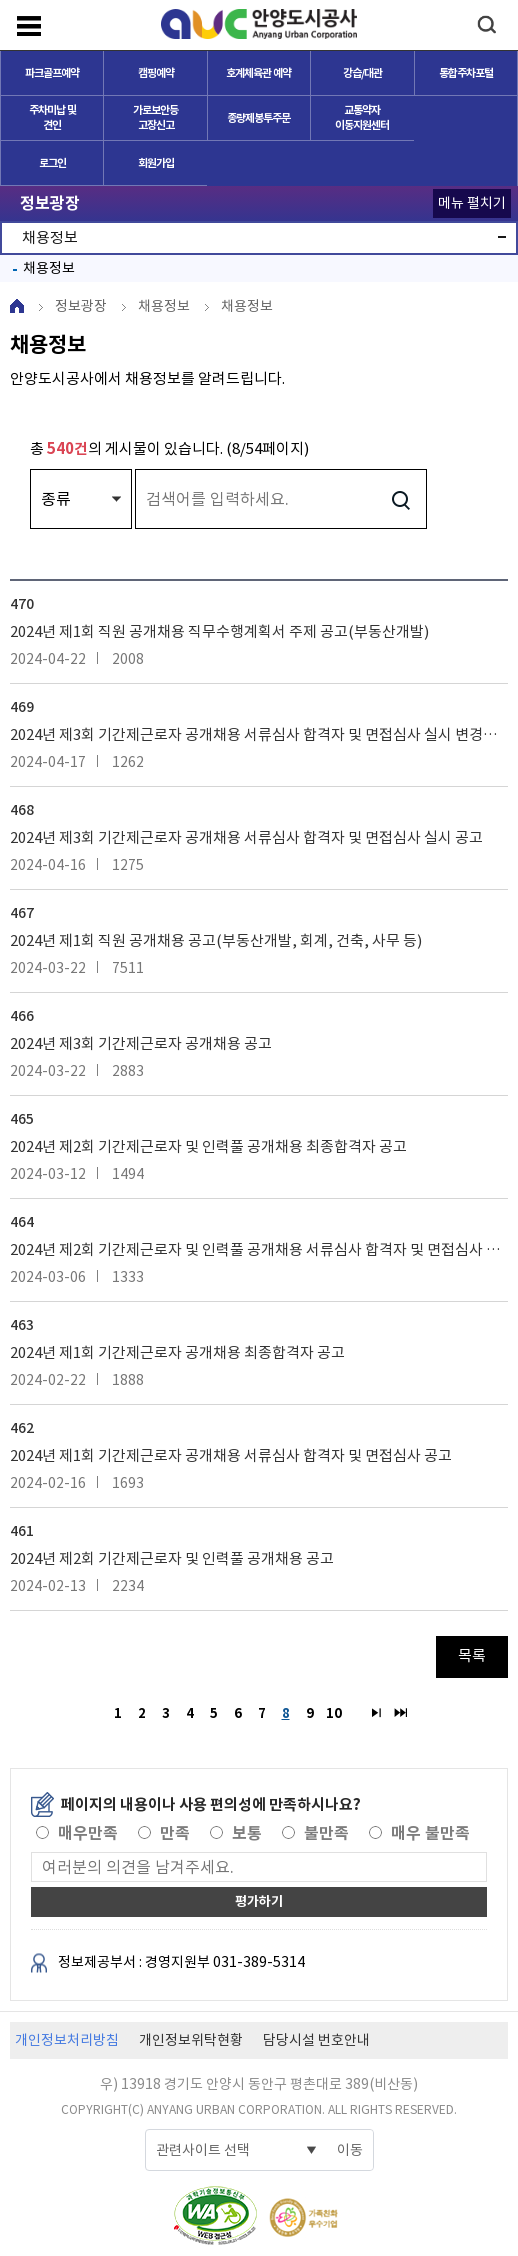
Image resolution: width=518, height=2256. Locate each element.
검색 (486, 24)
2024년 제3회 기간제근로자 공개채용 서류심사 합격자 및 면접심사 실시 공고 (246, 837)
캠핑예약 (156, 73)
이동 (350, 2150)
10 (332, 1712)
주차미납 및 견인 (52, 117)
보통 (247, 1833)
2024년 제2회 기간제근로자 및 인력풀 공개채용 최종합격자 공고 (208, 1146)
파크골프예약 (52, 73)
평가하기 (259, 1901)
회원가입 (156, 163)
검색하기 (400, 499)
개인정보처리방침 (67, 2040)
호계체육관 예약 (258, 73)
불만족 (326, 1833)
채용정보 (49, 268)
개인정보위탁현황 (191, 2040)
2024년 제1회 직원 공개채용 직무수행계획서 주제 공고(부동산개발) (219, 631)
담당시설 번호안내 (316, 2040)
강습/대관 (362, 73)
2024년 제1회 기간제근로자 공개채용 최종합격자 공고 (177, 1352)
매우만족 (88, 1833)
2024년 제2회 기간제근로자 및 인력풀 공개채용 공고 (172, 1558)
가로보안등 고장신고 (155, 117)
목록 (472, 1655)
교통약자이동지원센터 (362, 117)
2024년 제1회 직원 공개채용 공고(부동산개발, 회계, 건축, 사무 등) (216, 940)
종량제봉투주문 (258, 118)
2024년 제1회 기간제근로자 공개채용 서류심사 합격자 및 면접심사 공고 (231, 1455)
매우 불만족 (430, 1833)
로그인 (52, 163)
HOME (17, 306)
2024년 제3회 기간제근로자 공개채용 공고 (141, 1043)
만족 (175, 1833)
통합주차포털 (466, 73)
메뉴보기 (29, 26)
